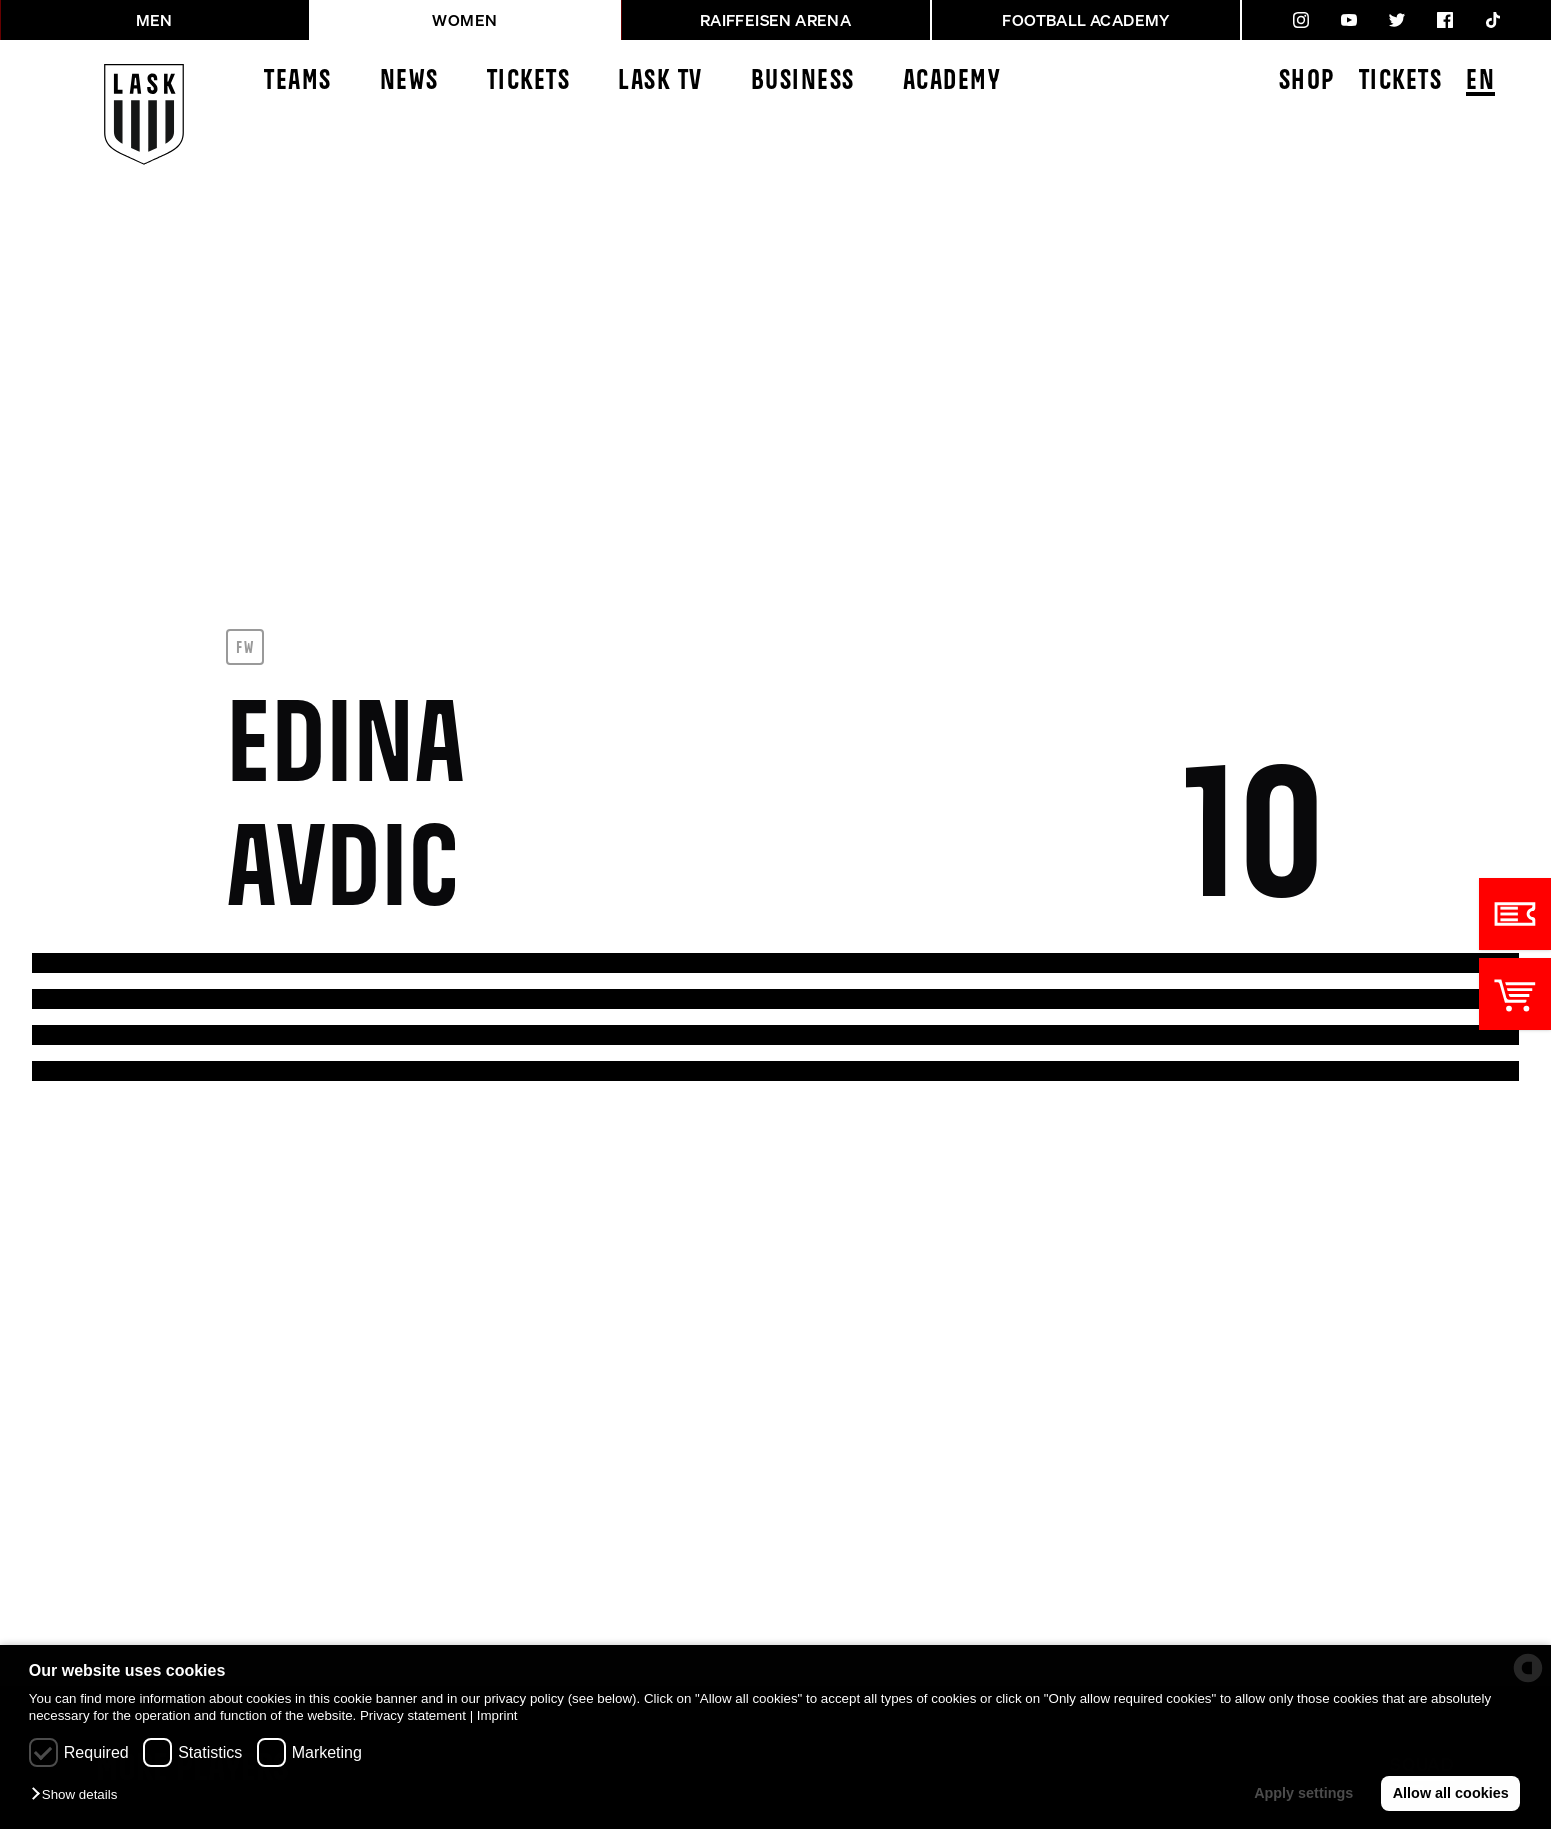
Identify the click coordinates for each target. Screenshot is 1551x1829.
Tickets (529, 81)
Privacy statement (413, 1715)
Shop (1307, 81)
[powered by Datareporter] (1528, 1668)
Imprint (497, 1715)
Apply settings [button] (1303, 1793)
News (409, 81)
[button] (79, 1795)
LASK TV (660, 81)
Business (803, 81)
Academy (952, 81)
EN (1480, 82)
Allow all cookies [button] (1451, 1793)
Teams (298, 81)
